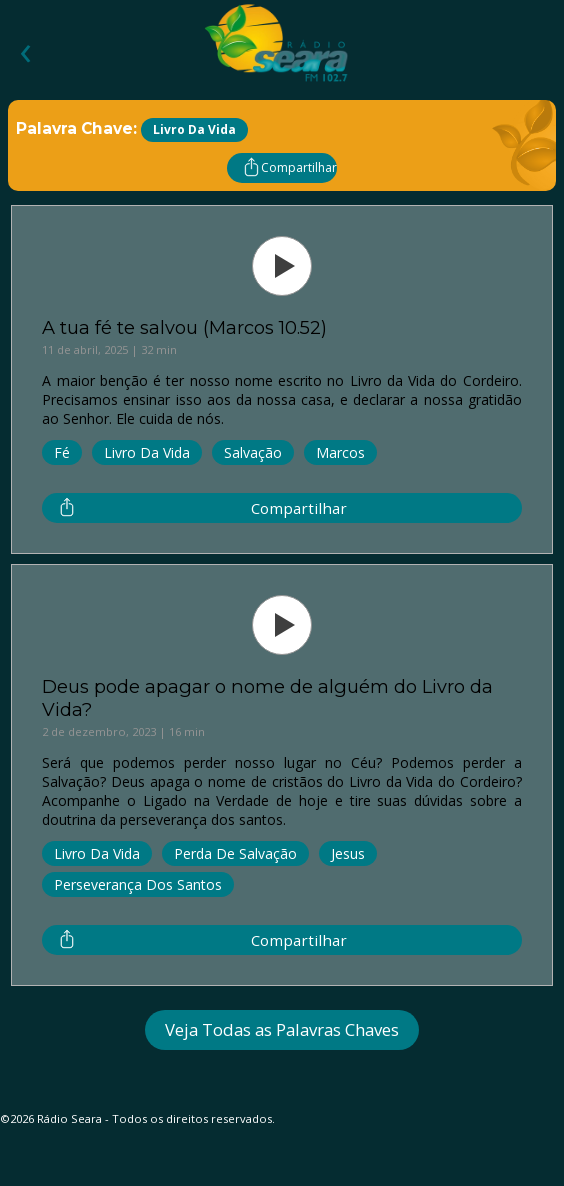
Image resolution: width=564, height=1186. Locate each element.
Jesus (348, 853)
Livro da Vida (147, 452)
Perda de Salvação (235, 853)
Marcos (340, 452)
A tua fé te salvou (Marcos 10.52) (184, 327)
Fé (62, 452)
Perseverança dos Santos (138, 884)
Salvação (253, 452)
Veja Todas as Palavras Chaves (282, 1029)
